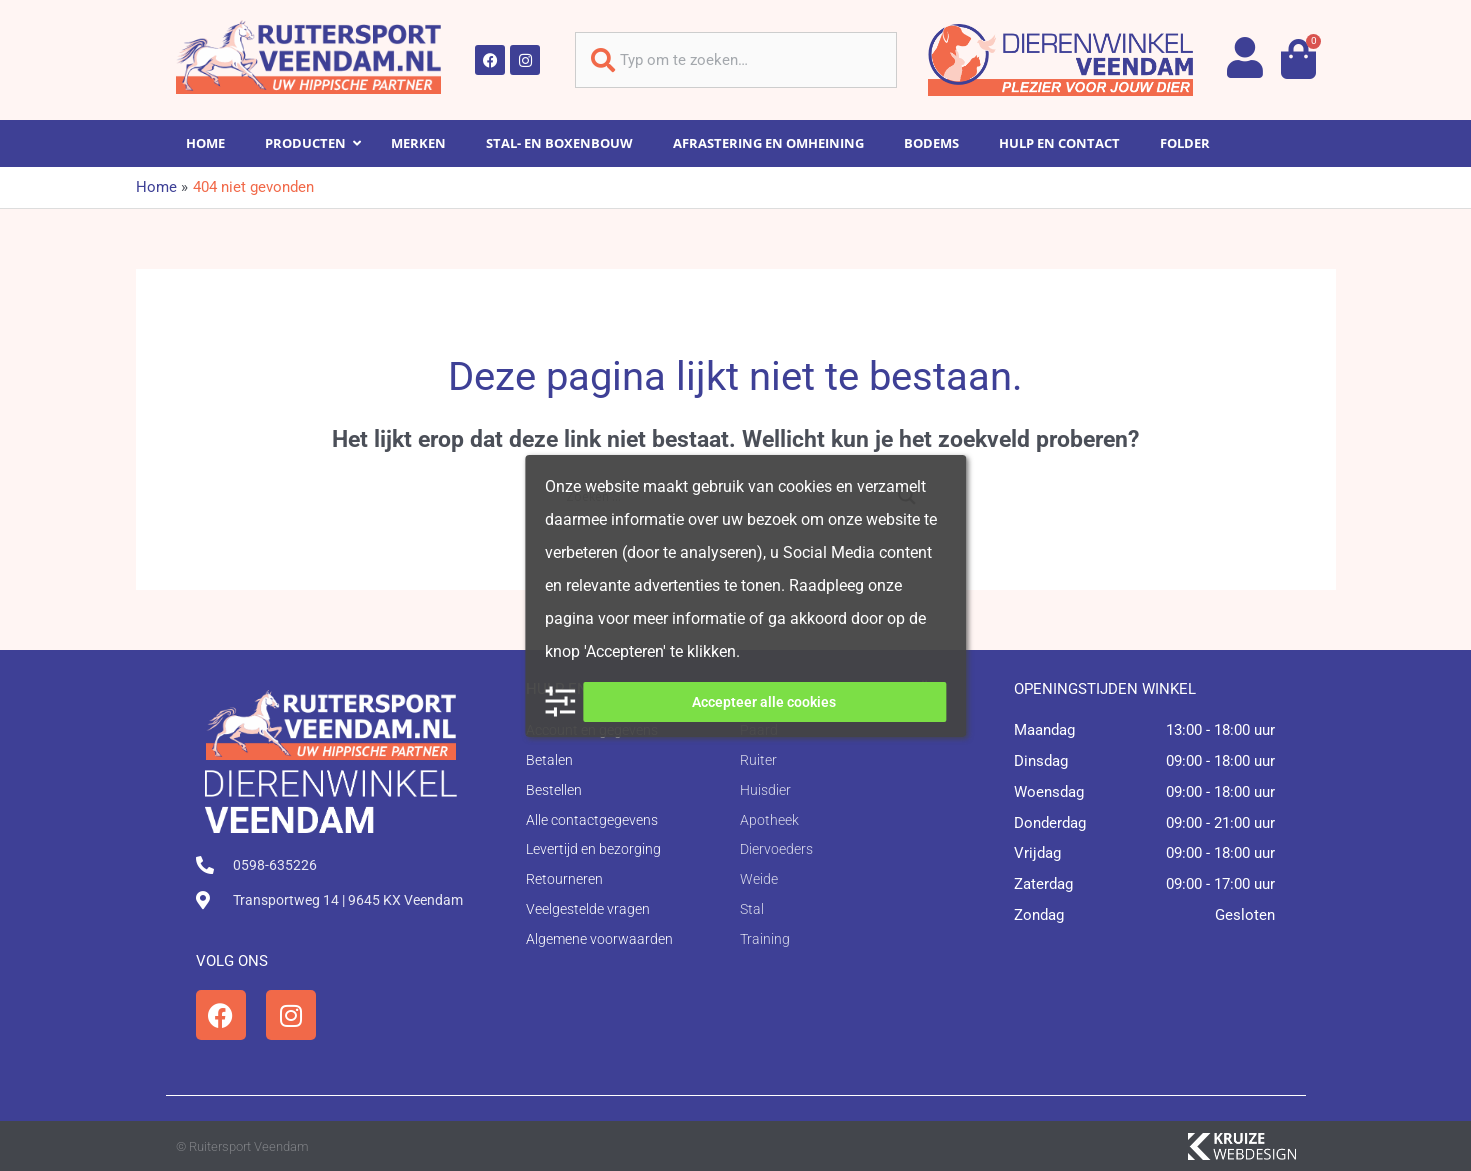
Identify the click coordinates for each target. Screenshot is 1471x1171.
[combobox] (736, 60)
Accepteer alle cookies (764, 702)
